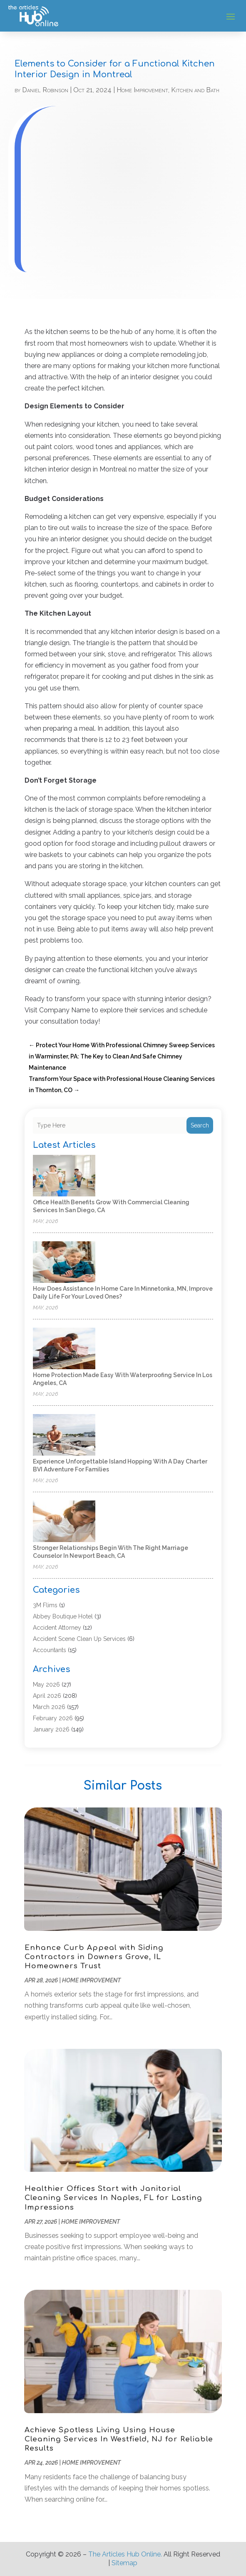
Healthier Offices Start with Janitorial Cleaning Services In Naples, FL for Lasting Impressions (113, 2198)
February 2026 (53, 1718)
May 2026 (46, 1684)
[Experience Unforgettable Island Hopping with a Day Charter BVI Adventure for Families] (64, 1435)
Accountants (49, 1650)
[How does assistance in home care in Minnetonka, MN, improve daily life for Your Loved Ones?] (64, 1262)
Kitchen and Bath (195, 90)
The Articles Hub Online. (125, 2554)
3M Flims (45, 1605)
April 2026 (47, 1695)
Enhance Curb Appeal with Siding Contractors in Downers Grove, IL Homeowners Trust (94, 1957)
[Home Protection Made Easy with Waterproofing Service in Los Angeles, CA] (64, 1349)
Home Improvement (142, 90)
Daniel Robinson (45, 90)
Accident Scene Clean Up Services (79, 1638)
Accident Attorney (57, 1627)
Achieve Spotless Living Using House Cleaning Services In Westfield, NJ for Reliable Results (119, 2439)
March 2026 (49, 1707)
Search (200, 1125)
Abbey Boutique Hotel (63, 1616)
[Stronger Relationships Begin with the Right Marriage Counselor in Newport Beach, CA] (64, 1521)
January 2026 (51, 1729)
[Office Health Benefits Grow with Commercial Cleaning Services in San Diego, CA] (64, 1176)
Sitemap (124, 2563)
